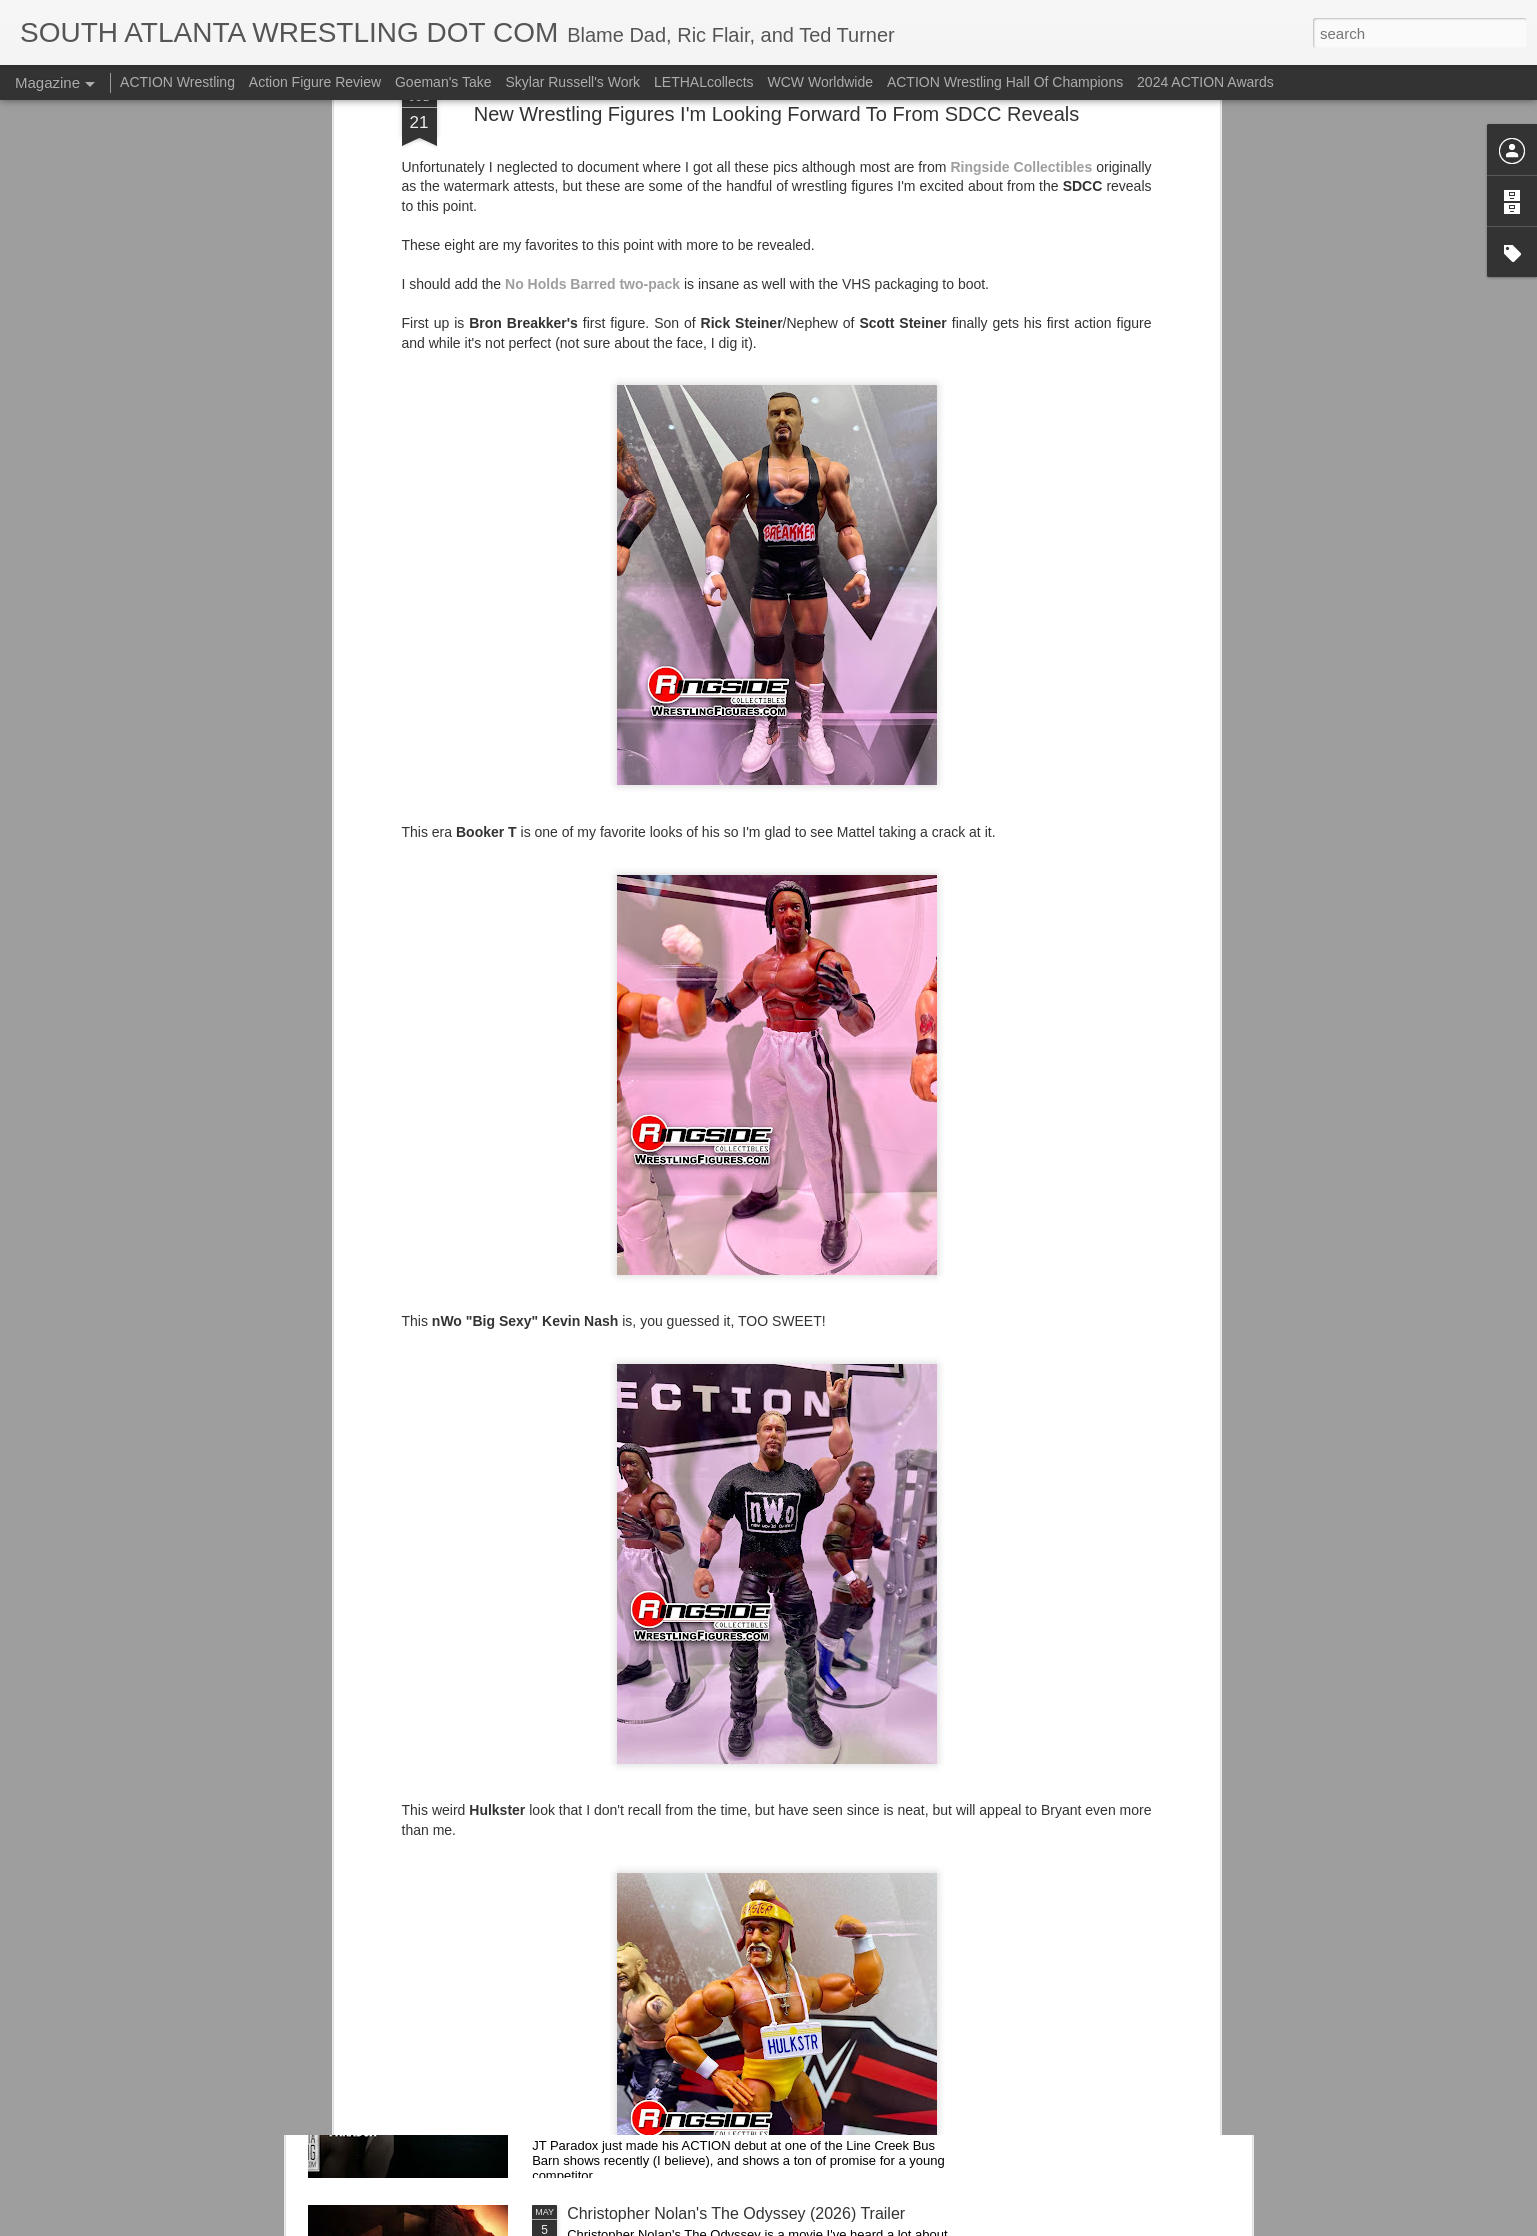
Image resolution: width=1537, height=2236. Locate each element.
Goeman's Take (443, 82)
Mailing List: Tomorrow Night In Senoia (703, 1759)
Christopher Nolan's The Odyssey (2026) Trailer (736, 2213)
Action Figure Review (315, 82)
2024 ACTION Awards (1205, 82)
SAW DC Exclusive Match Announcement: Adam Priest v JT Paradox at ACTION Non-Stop (739, 1995)
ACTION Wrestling (177, 82)
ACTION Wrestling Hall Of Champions (1005, 82)
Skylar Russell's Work (572, 82)
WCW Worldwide (821, 82)
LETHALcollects (704, 82)
